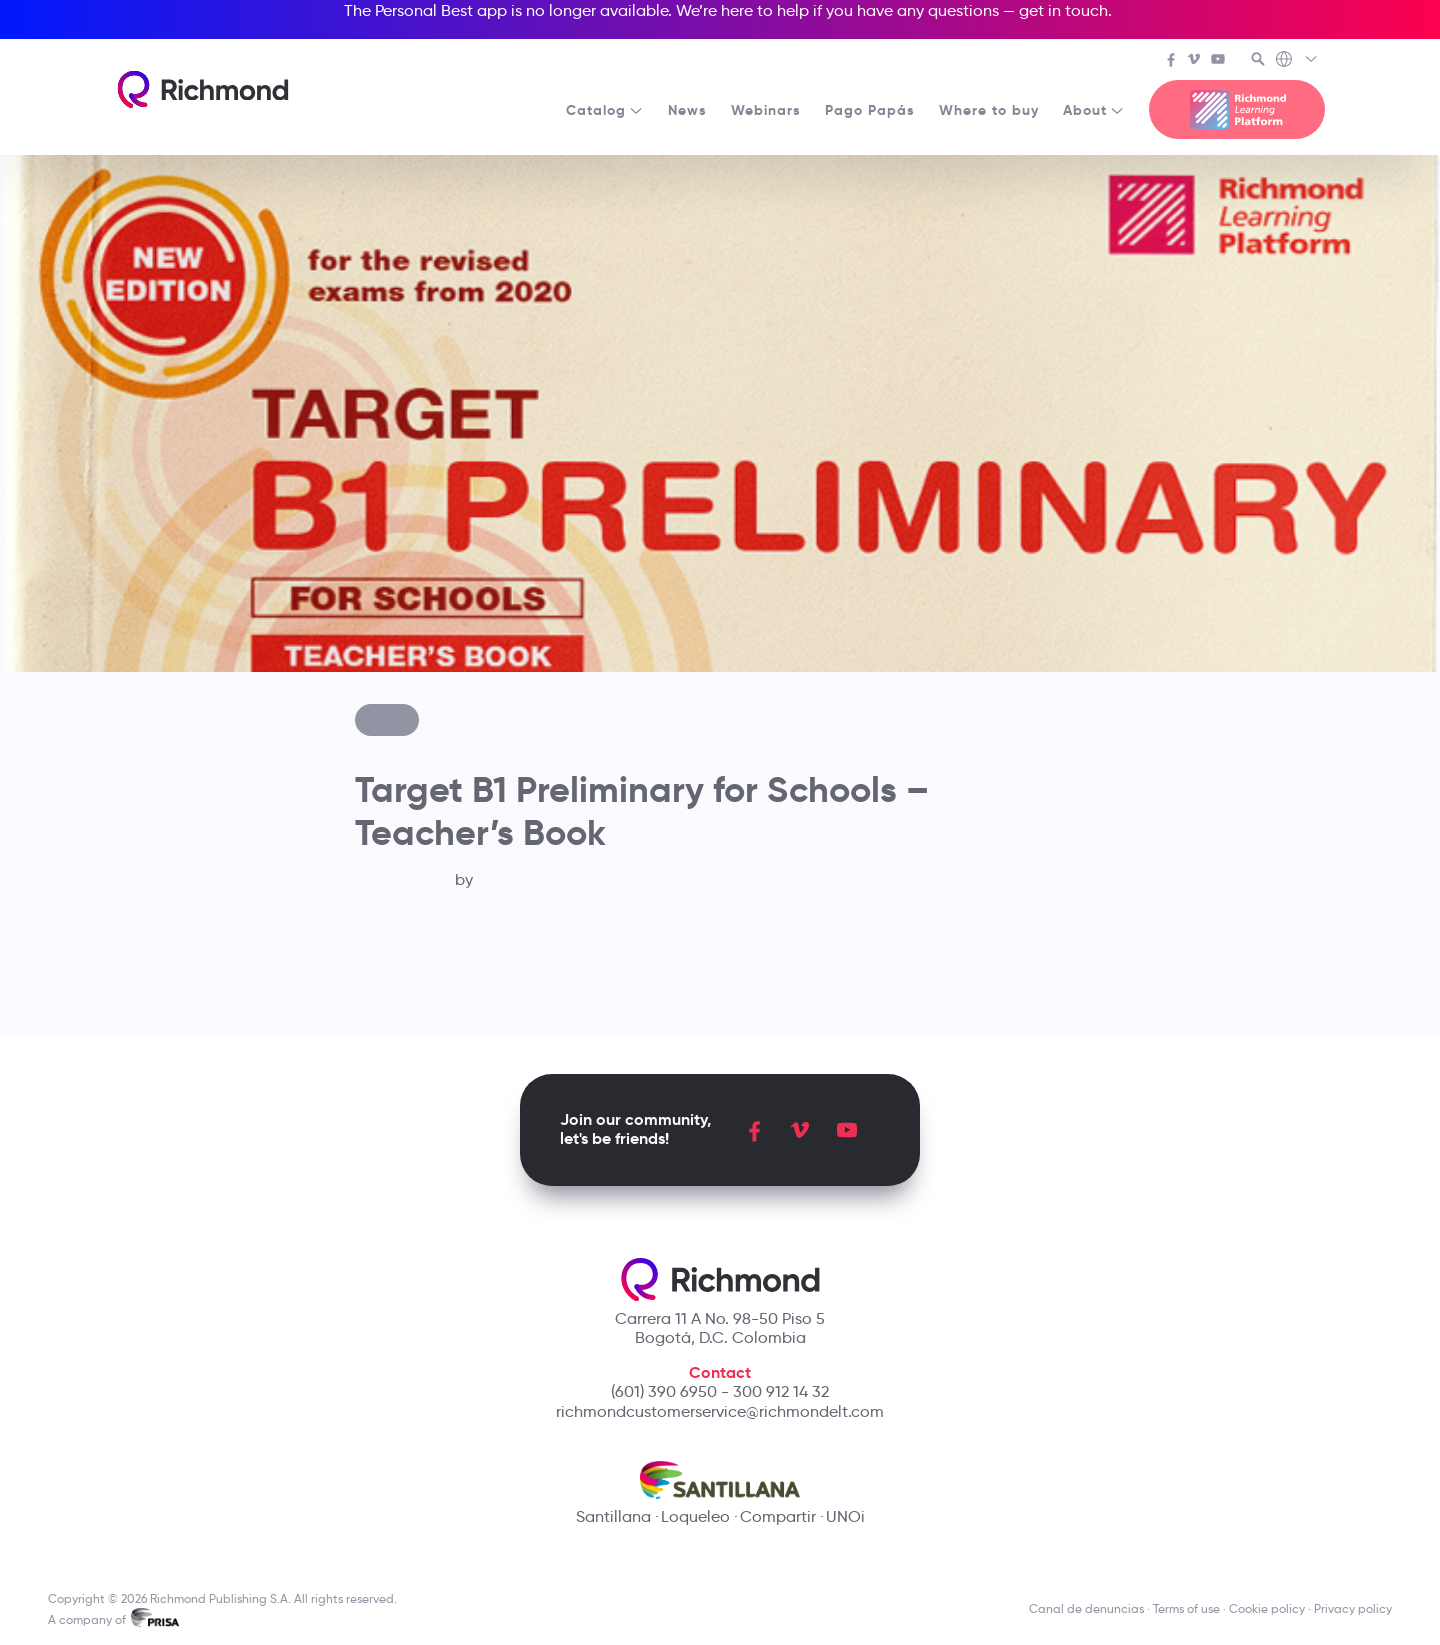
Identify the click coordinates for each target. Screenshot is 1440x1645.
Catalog (605, 110)
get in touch (1063, 10)
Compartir (778, 1516)
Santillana (613, 1516)
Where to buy (989, 110)
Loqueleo (695, 1516)
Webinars (766, 110)
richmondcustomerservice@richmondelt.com (720, 1411)
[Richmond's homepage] (203, 89)
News (687, 110)
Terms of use (1186, 1608)
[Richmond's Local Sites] (1297, 61)
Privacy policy (1353, 1608)
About (1094, 110)
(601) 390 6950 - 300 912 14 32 (720, 1391)
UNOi (845, 1516)
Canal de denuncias (1086, 1608)
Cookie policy (1267, 1608)
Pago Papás (870, 110)
